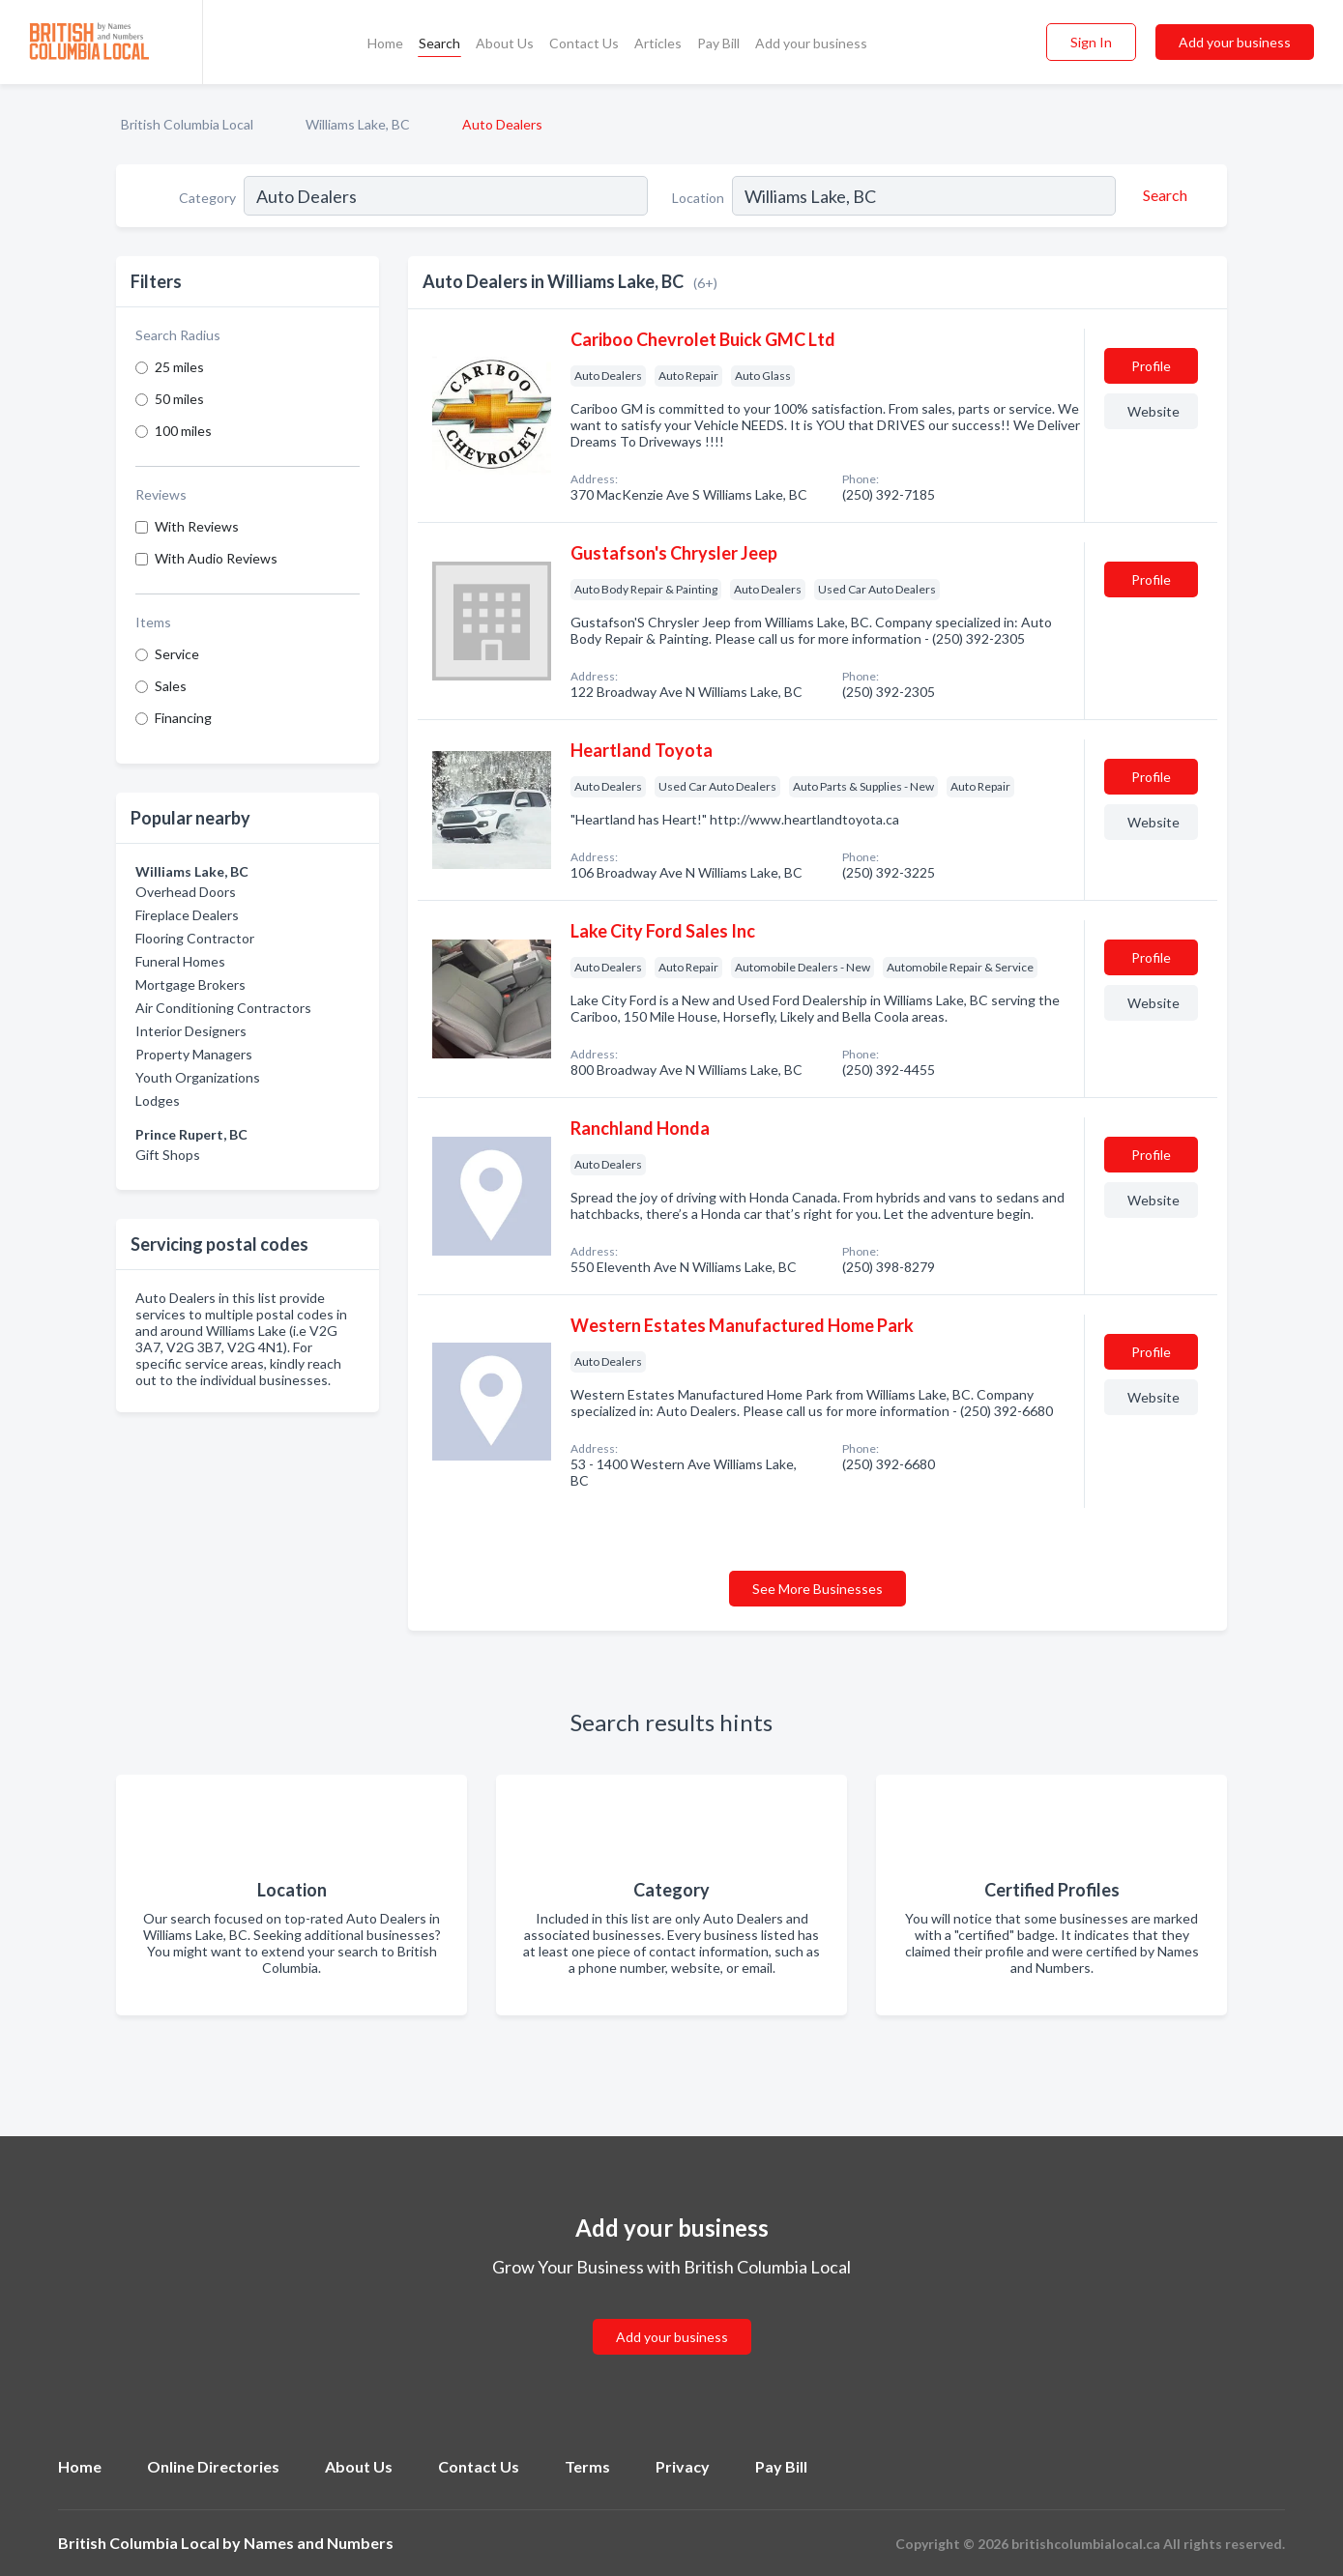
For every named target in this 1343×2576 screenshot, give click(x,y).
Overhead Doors (185, 891)
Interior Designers (191, 1031)
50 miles (179, 399)
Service (177, 654)
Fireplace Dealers (187, 915)
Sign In (1091, 42)
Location (698, 197)
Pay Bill (718, 43)
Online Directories (213, 2466)
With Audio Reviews (216, 558)
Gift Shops (167, 1154)
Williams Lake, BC (358, 124)
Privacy (683, 2466)
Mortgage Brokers (190, 984)
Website (1153, 411)
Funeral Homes (180, 961)
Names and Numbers (319, 2542)
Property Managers (193, 1054)
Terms (587, 2466)
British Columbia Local (187, 124)
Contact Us (584, 43)
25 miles (179, 367)
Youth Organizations (197, 1077)
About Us (505, 43)
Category (207, 197)
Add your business (811, 43)
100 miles (183, 430)
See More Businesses (817, 1588)
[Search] (1162, 195)
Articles (658, 43)
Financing (183, 717)
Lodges (157, 1100)
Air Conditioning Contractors (223, 1007)
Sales (171, 686)
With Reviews (197, 526)
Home (385, 43)
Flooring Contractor (194, 938)
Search (439, 43)
